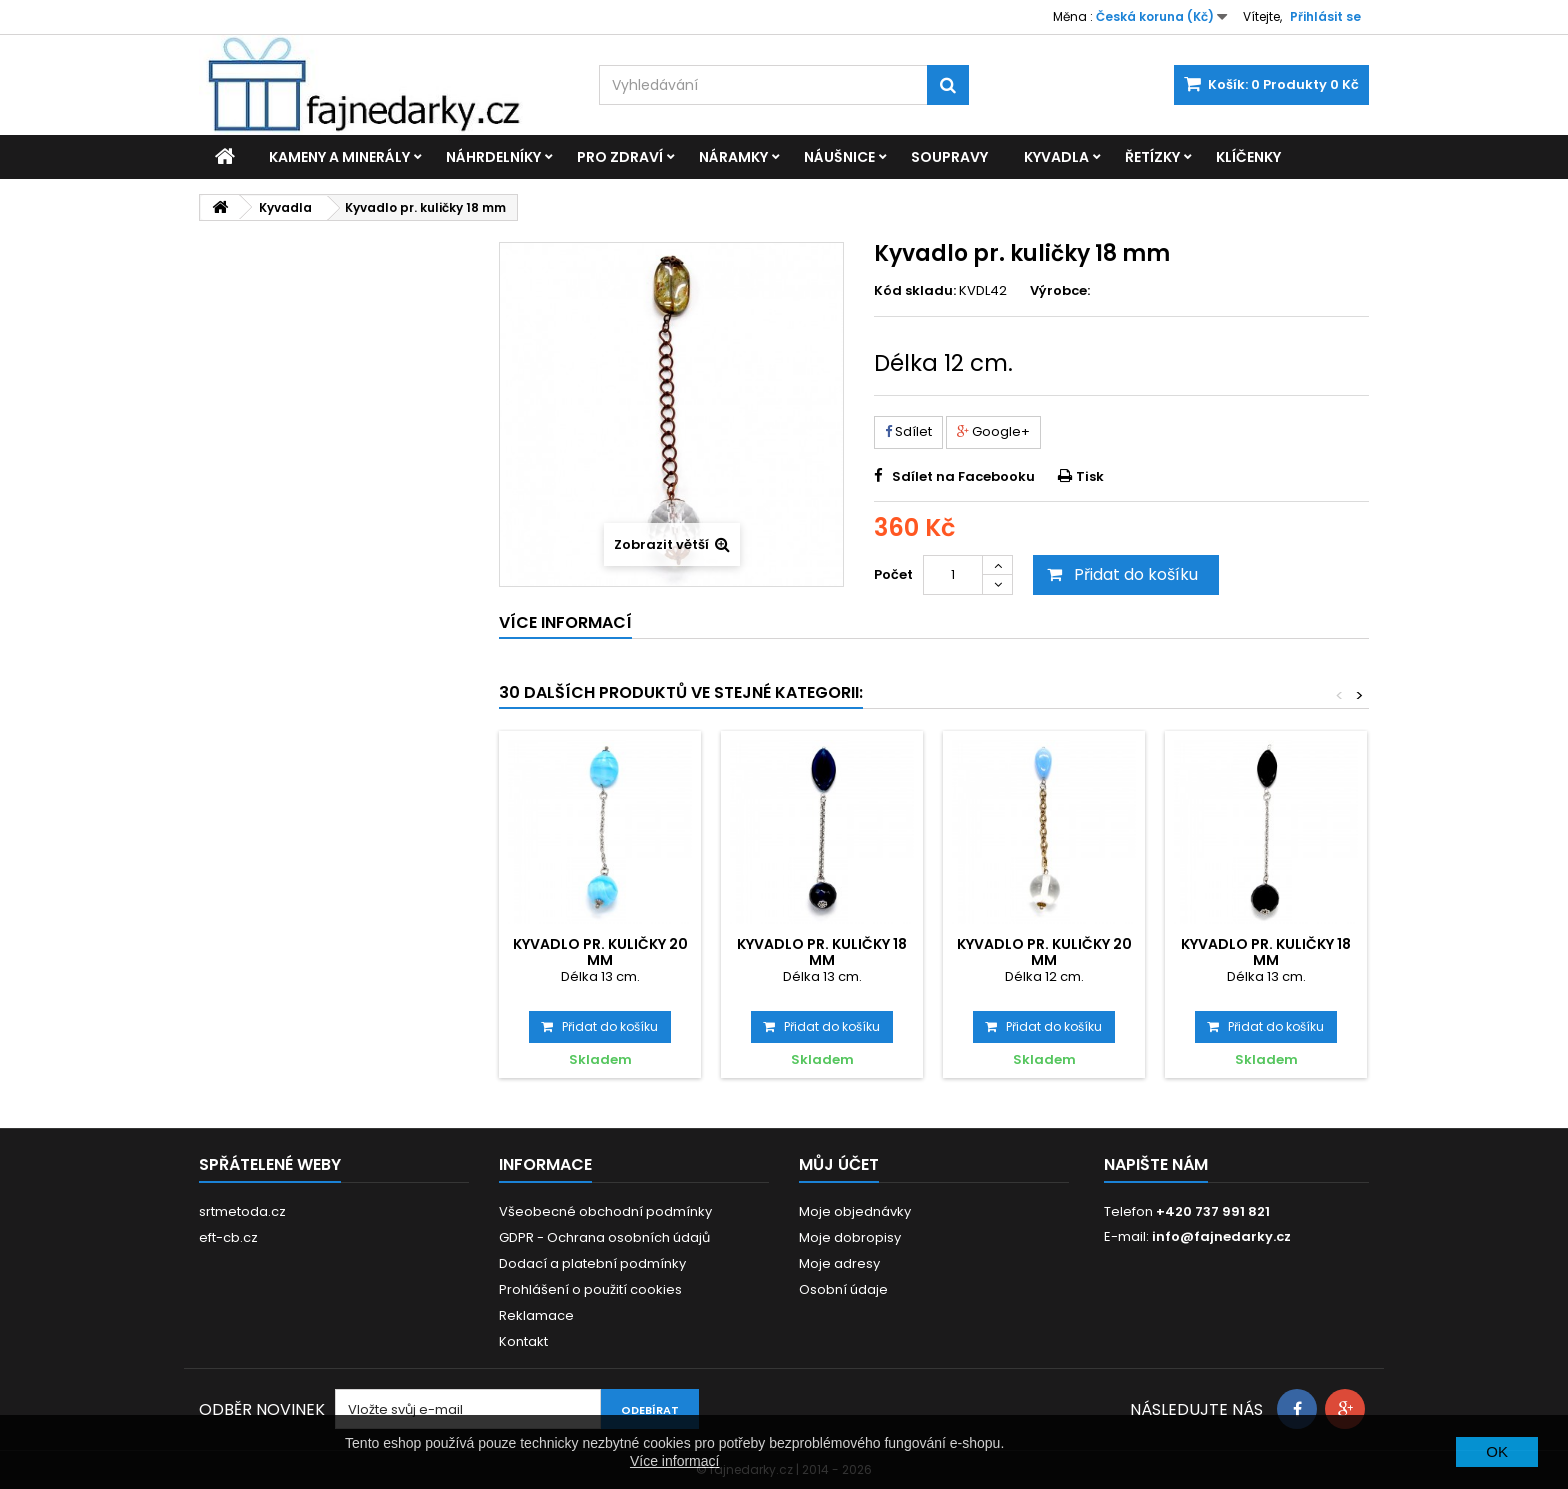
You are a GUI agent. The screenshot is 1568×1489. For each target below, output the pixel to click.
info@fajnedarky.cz (1221, 1236)
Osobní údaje (843, 1289)
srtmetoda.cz (242, 1211)
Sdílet (908, 431)
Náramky (733, 157)
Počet (893, 574)
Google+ (993, 431)
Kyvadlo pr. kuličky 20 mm (600, 952)
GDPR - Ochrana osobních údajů (604, 1237)
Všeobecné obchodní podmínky (605, 1211)
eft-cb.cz (228, 1237)
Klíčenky (1248, 157)
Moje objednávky (855, 1211)
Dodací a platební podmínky (592, 1263)
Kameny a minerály (339, 157)
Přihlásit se (1325, 16)
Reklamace (536, 1315)
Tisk (1090, 476)
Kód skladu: (915, 291)
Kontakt (523, 1341)
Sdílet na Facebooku (963, 476)
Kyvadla (1056, 157)
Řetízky (1152, 157)
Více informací (674, 1461)
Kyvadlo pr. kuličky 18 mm (822, 952)
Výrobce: (1060, 291)
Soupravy (949, 157)
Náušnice (839, 157)
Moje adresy (839, 1263)
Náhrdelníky (493, 157)
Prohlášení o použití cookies (590, 1289)
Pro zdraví (620, 157)
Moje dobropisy (850, 1237)
